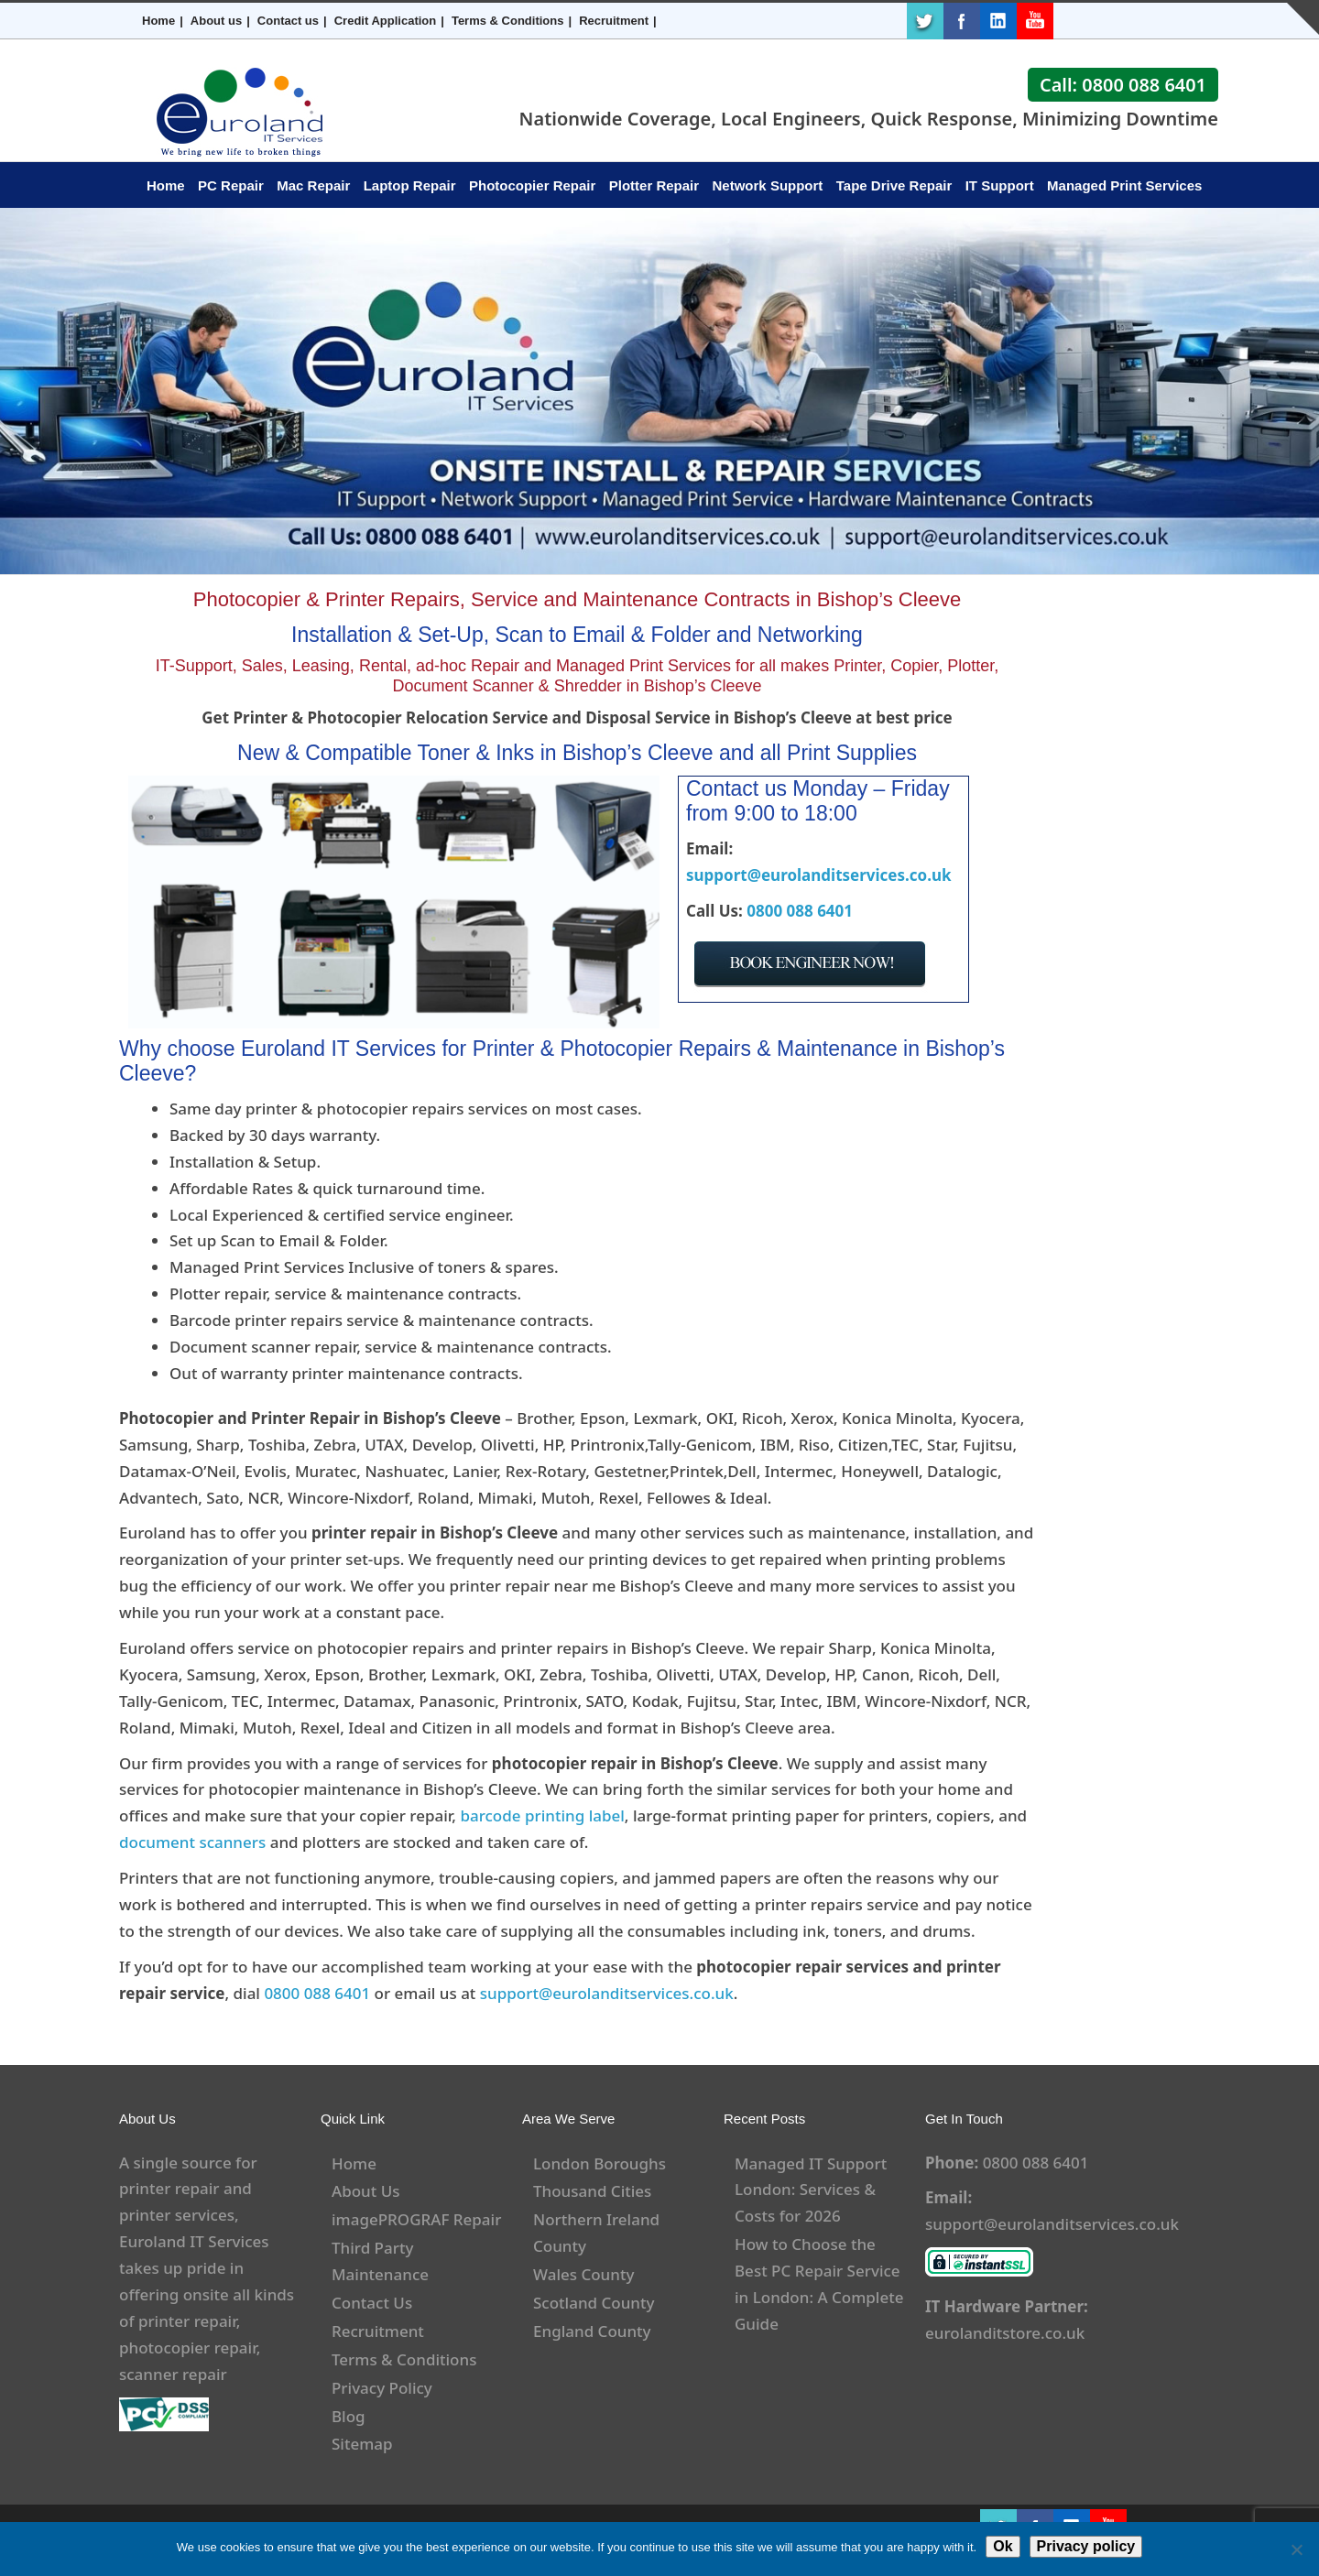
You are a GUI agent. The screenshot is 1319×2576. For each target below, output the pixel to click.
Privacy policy (1086, 2546)
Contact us (288, 20)
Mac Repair (313, 185)
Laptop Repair (410, 185)
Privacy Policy (382, 2387)
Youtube (1035, 21)
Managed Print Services (1124, 185)
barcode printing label (542, 1815)
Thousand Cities (592, 2190)
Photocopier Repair (532, 185)
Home (158, 20)
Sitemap (362, 2443)
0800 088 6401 (800, 910)
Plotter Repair (654, 185)
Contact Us (372, 2302)
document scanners (192, 1842)
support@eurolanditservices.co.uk (819, 875)
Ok (1002, 2546)
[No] (1296, 2549)
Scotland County (594, 2302)
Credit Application (385, 20)
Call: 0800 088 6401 (1122, 84)
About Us (365, 2190)
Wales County (583, 2274)
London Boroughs (599, 2163)
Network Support (768, 185)
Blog (348, 2416)
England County (592, 2331)
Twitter (925, 21)
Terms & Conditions (508, 20)
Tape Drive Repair (894, 185)
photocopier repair (187, 2347)
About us (216, 20)
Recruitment (614, 20)
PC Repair (231, 185)
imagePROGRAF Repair (416, 2219)
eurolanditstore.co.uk (1005, 2332)
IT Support (999, 185)
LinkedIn (998, 21)
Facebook (961, 21)
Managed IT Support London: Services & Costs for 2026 (811, 2190)
